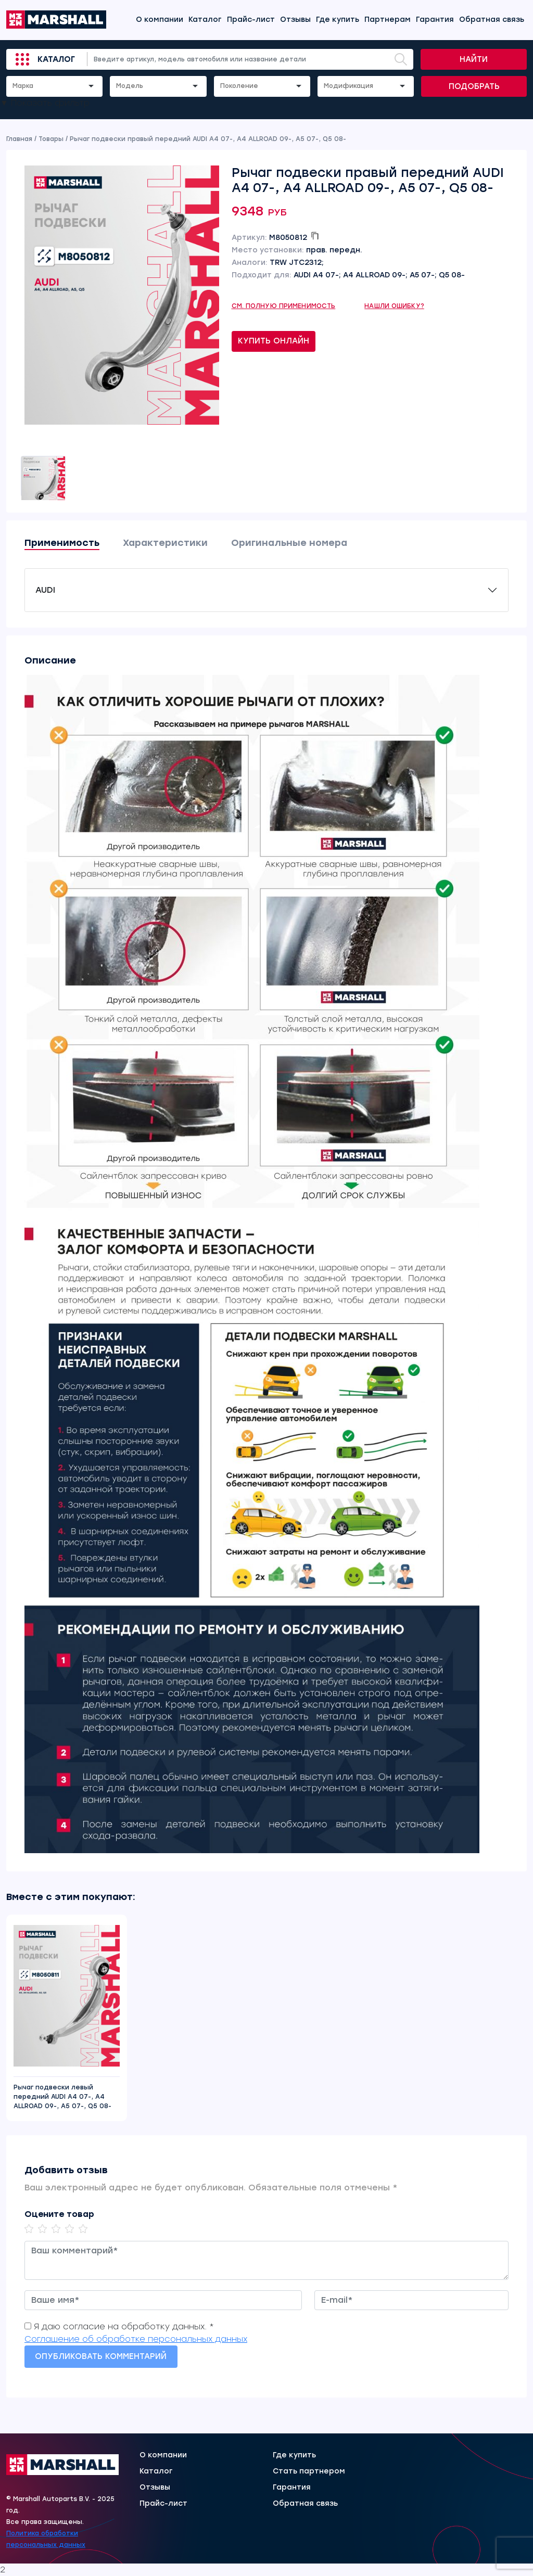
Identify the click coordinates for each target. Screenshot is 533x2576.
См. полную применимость (284, 306)
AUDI (45, 590)
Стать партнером (309, 2471)
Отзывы (295, 19)
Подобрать (474, 86)
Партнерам (387, 19)
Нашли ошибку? (394, 306)
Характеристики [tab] (165, 543)
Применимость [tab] (61, 543)
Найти (474, 59)
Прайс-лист (251, 19)
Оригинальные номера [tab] (289, 543)
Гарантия (435, 19)
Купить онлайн (273, 341)
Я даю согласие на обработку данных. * (124, 2326)
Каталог (205, 19)
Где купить (337, 19)
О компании (159, 19)
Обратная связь (491, 19)
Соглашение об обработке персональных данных (135, 2339)
